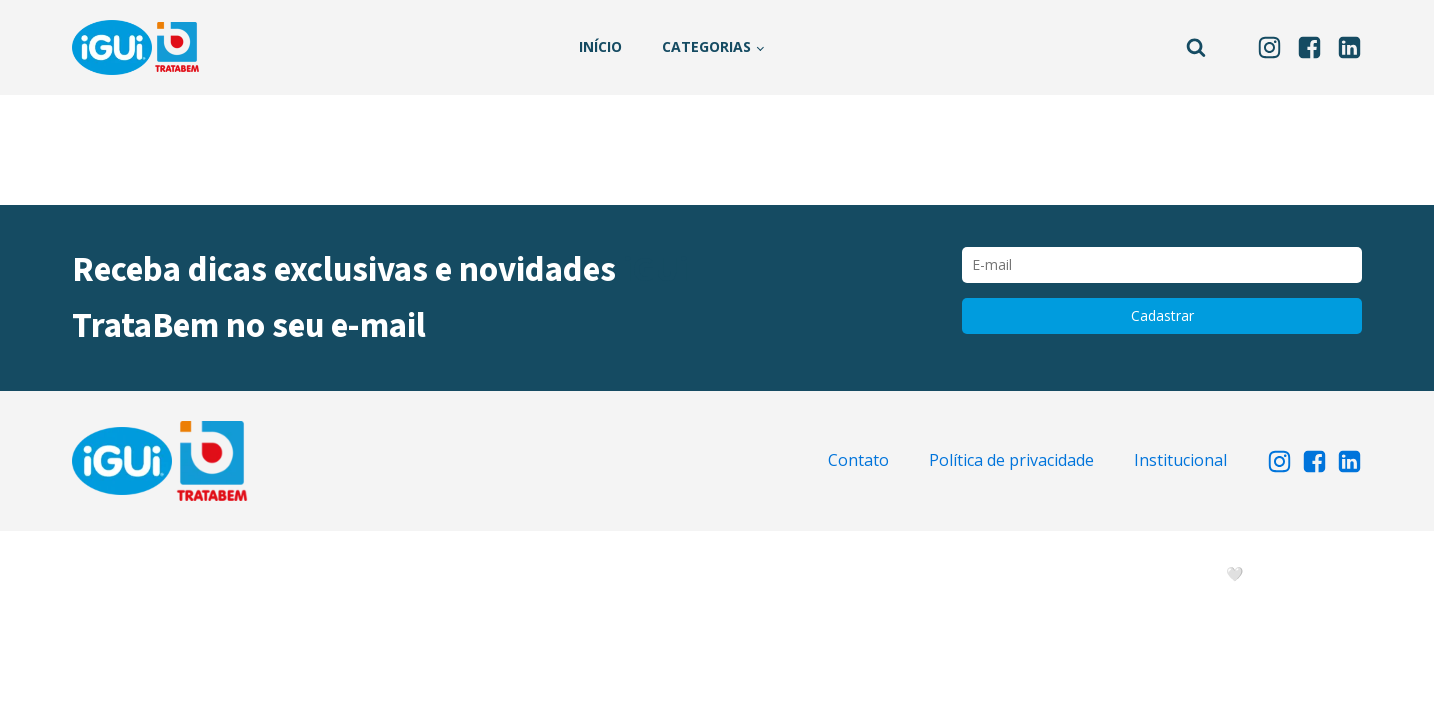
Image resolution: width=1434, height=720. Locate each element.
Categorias (706, 46)
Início (600, 46)
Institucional (1180, 460)
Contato (858, 460)
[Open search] (1196, 47)
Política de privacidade (1011, 460)
